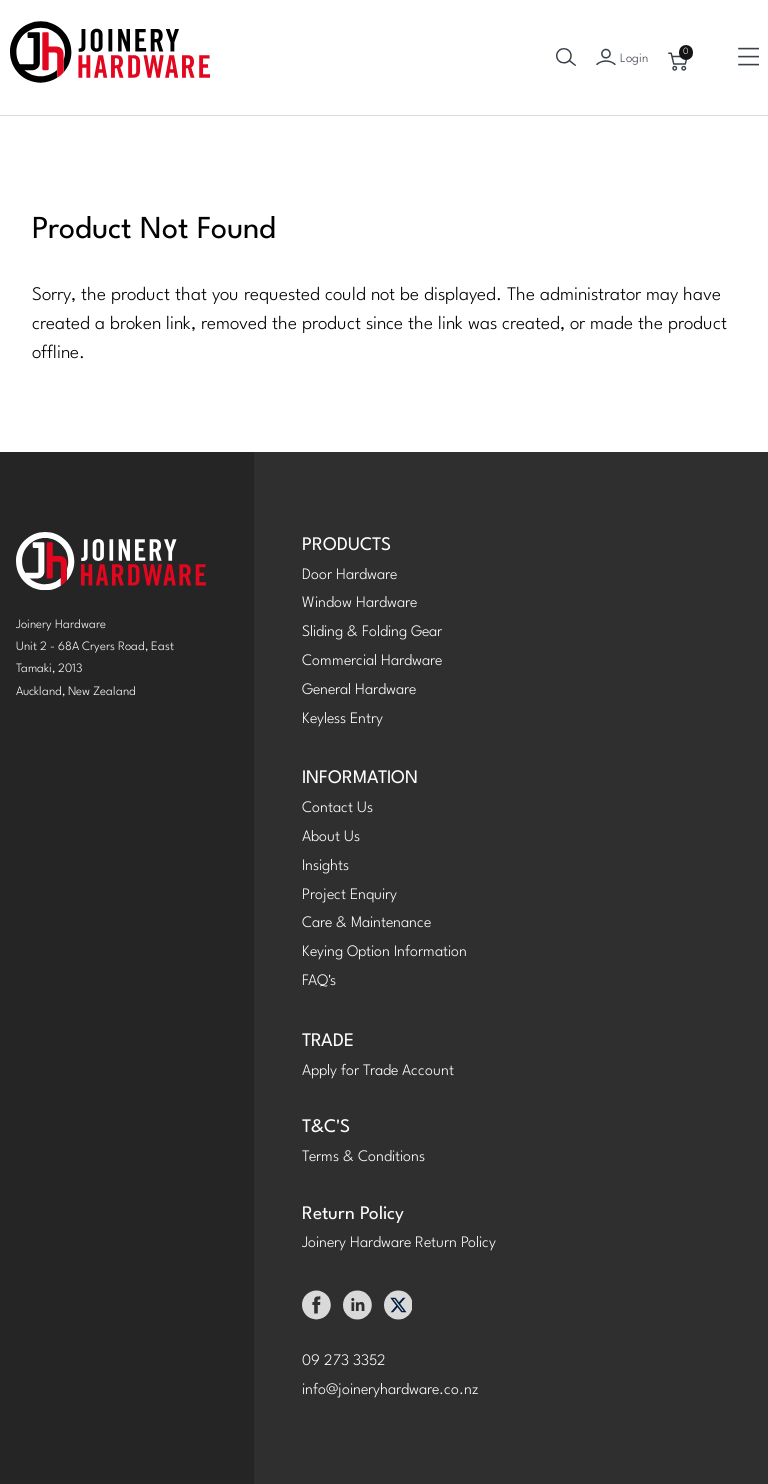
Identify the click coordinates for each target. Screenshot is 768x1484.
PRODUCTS (346, 545)
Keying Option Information (384, 952)
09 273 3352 (344, 1361)
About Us (331, 837)
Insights (325, 866)
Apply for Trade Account (378, 1071)
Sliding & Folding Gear (372, 632)
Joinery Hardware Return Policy (399, 1243)
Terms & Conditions (363, 1157)
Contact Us (337, 808)
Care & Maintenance (366, 923)
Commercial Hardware (372, 661)
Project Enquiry (349, 895)
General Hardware (359, 690)
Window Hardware (359, 603)
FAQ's (319, 981)
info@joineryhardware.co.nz (390, 1390)
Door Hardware (349, 575)
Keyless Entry (342, 719)
